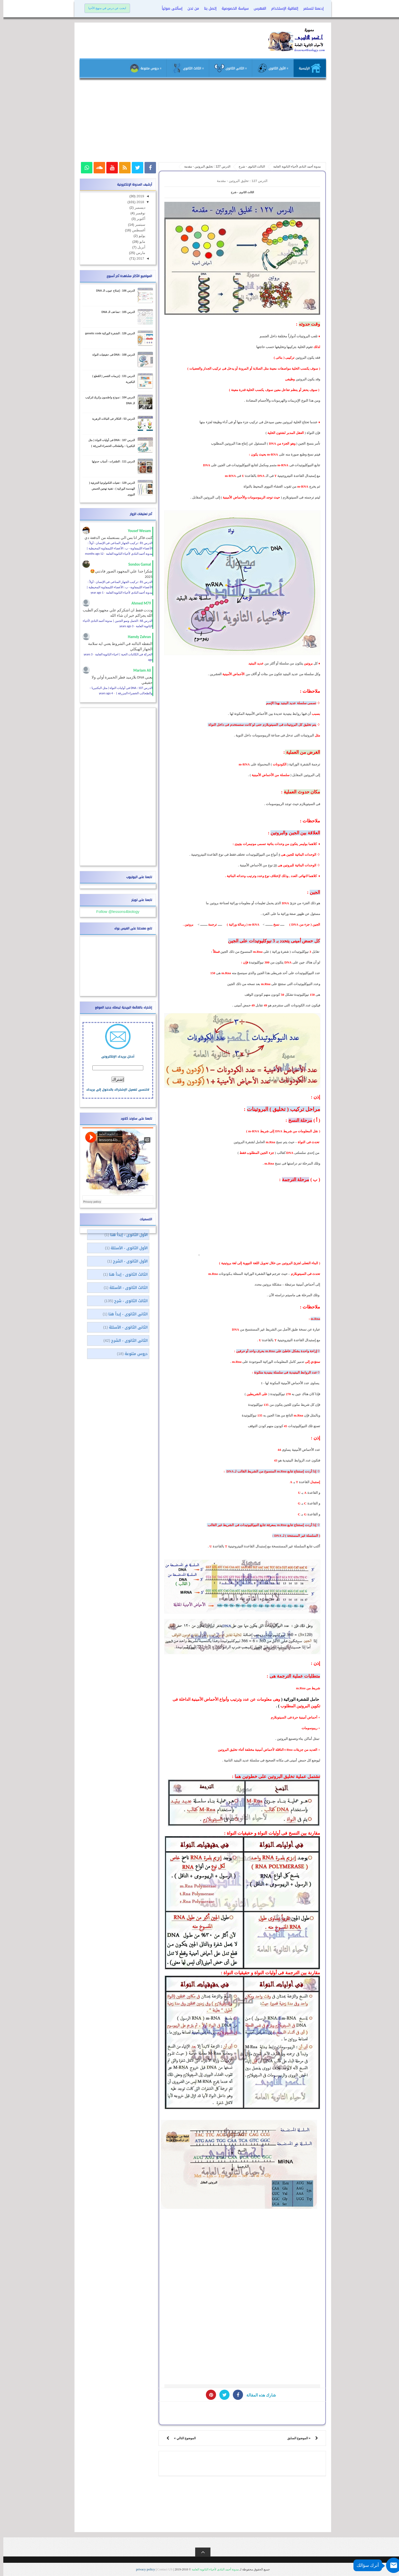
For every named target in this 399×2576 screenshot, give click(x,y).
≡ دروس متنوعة (142, 68)
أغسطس (135, 230)
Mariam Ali (139, 670)
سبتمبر (136, 225)
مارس (137, 253)
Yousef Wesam (136, 531)
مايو (138, 242)
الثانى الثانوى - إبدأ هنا (124, 1314)
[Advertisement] (199, 122)
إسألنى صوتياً (169, 8)
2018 (136, 202)
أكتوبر (137, 219)
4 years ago (103, 693)
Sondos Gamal (136, 564)
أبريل (137, 247)
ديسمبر (136, 207)
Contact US (161, 2569)
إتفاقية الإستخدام (281, 8)
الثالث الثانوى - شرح (239, 192)
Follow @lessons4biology (114, 911)
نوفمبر (136, 213)
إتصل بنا (207, 8)
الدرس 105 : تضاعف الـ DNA (115, 311)
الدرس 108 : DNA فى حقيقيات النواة (110, 354)
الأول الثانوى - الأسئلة (125, 1248)
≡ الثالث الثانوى (184, 68)
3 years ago (123, 626)
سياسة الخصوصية (231, 8)
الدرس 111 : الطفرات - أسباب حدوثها (110, 461)
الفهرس (256, 8)
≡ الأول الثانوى (269, 68)
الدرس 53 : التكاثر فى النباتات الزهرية (110, 418)
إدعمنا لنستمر (310, 8)
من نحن (190, 8)
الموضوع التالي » (181, 2438)
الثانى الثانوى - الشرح (126, 1340)
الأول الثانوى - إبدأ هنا (125, 1234)
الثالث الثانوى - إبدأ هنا (125, 1274)
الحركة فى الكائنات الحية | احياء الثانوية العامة (120, 654)
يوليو (138, 236)
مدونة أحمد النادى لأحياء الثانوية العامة (212, 2569)
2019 (136, 196)
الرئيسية (306, 68)
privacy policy (142, 2569)
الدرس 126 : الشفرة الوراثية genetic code (107, 333)
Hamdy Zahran (136, 637)
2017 (136, 258)
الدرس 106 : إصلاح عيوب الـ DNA (112, 290)
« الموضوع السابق (295, 2438)
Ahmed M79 (138, 603)
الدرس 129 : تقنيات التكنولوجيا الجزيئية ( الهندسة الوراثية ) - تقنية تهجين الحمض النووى (109, 488)
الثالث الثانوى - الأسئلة (125, 1287)
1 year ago (93, 592)
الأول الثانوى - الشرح (127, 1261)
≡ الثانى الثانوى (227, 68)
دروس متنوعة (132, 1353)
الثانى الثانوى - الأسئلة (125, 1327)
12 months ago (91, 553)
